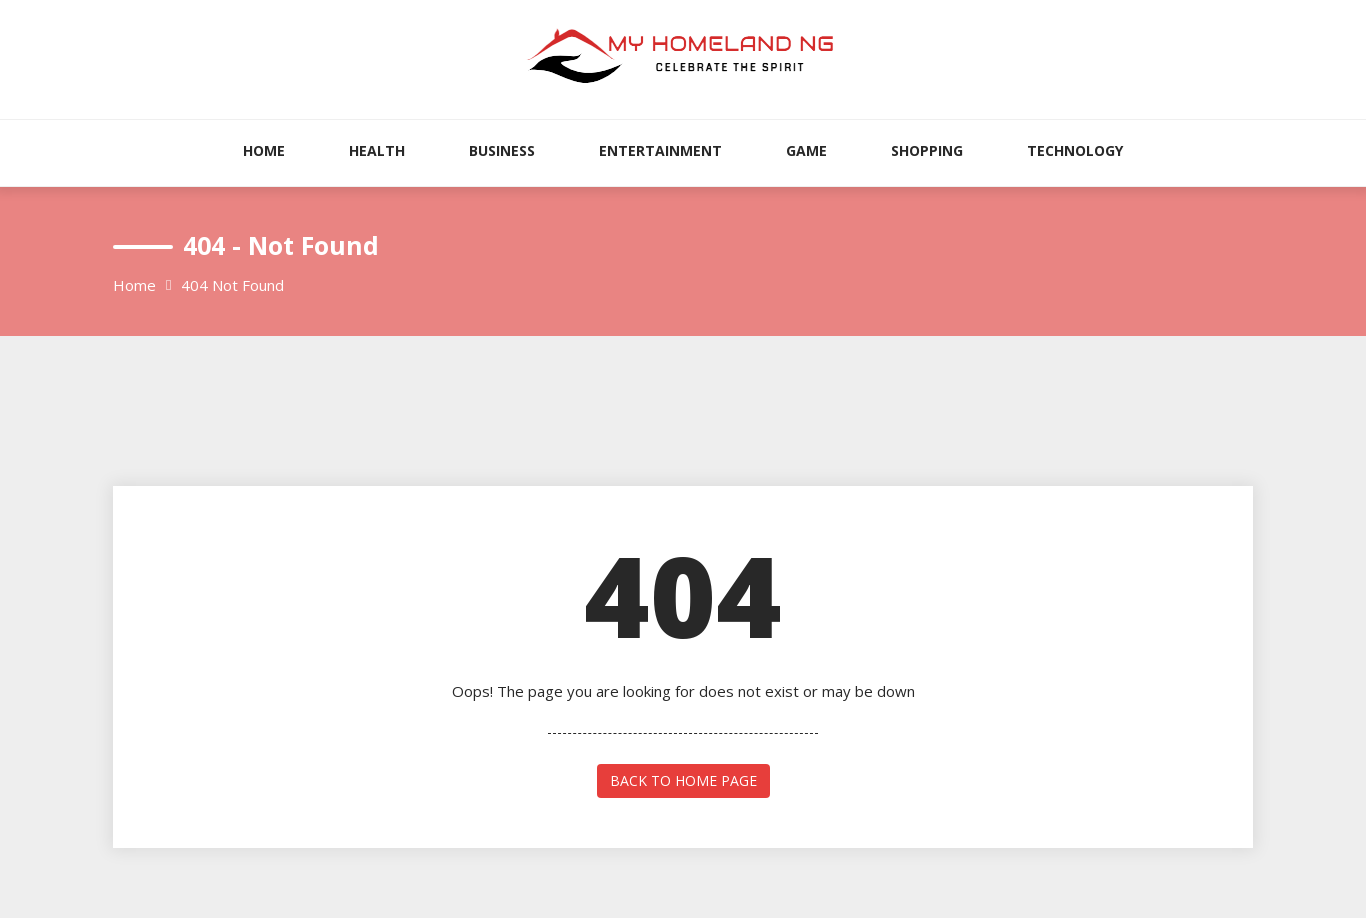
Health (377, 150)
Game (806, 150)
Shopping (927, 150)
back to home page (683, 780)
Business (502, 150)
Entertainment (660, 150)
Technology (1075, 150)
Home (264, 150)
